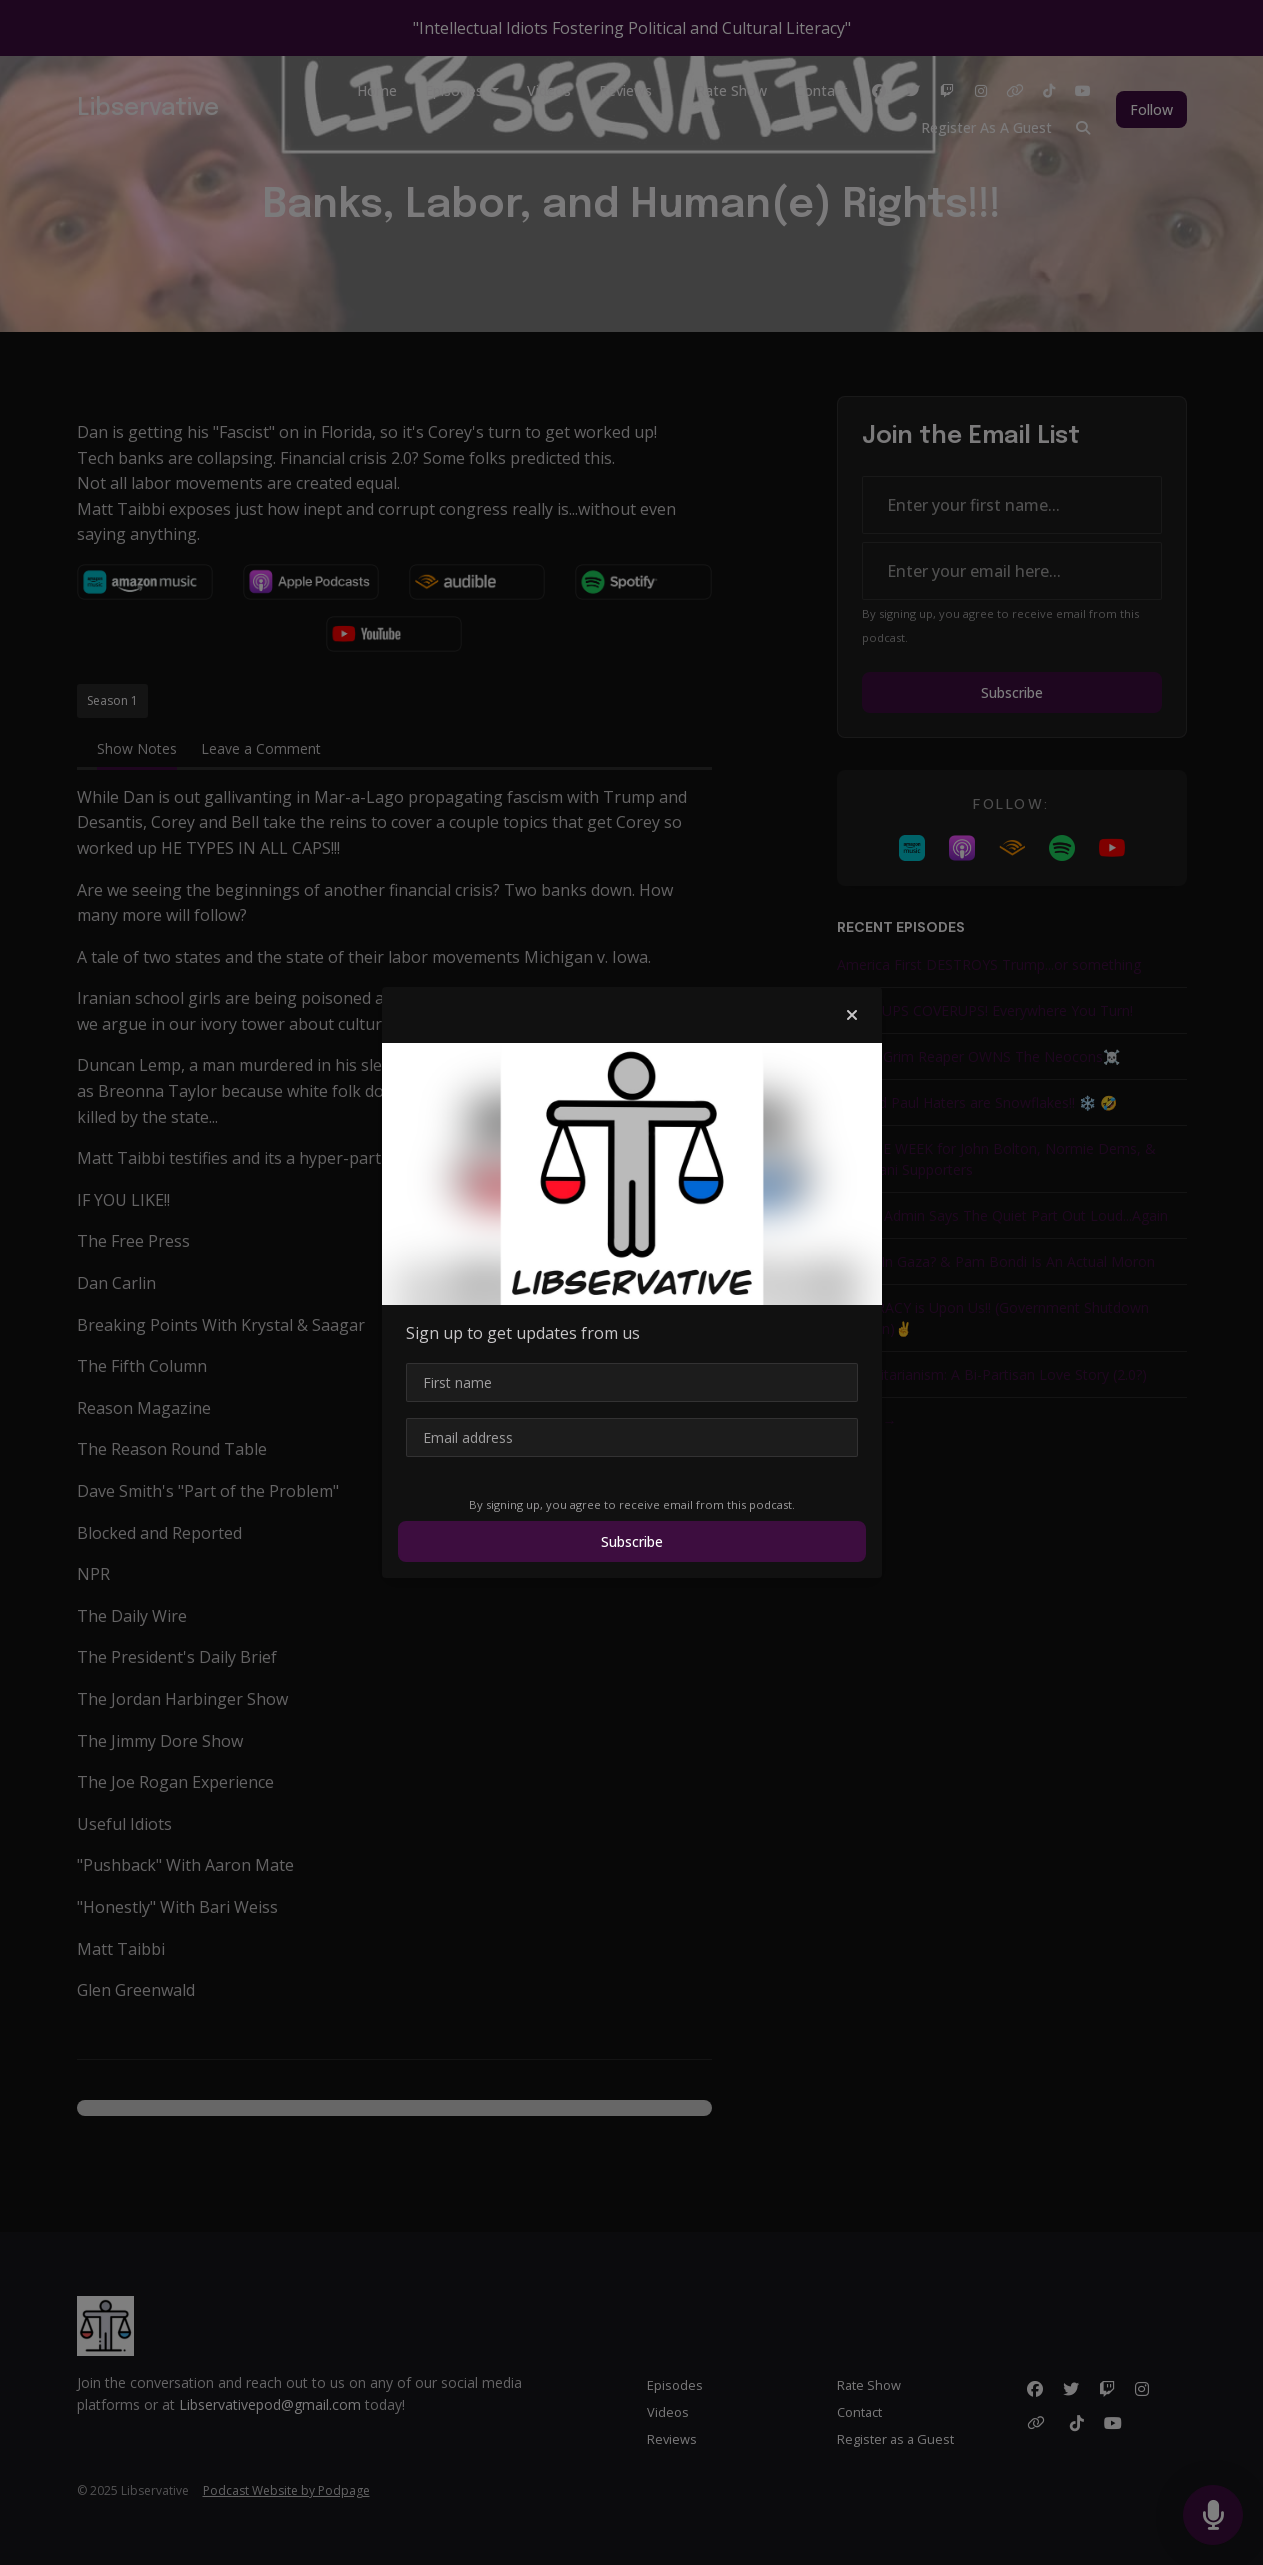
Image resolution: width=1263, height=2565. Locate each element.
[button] (852, 1015)
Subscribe (632, 1541)
